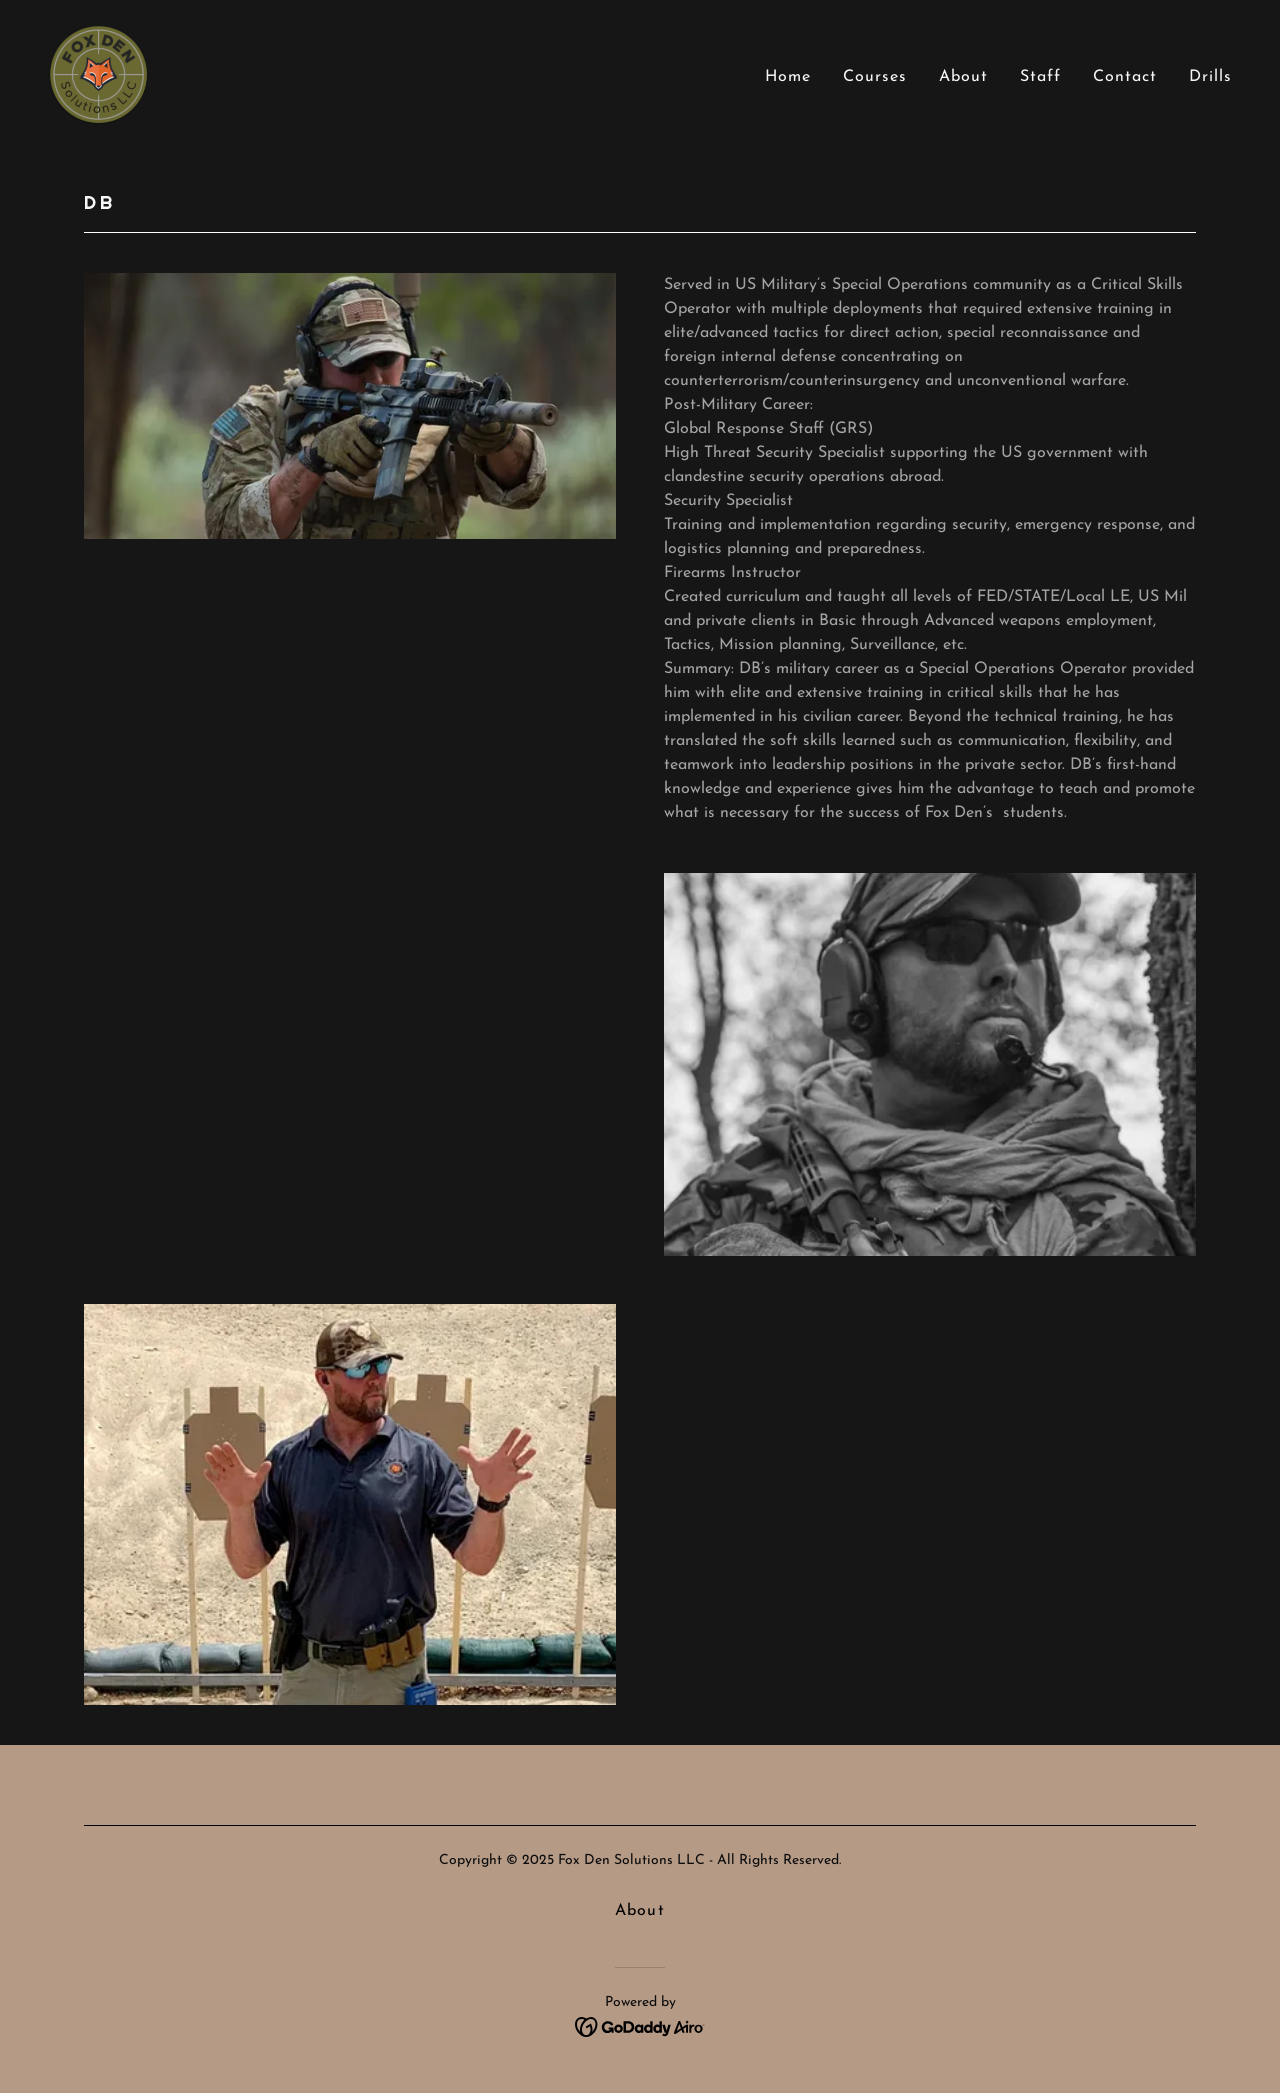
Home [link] (788, 77)
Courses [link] (875, 77)
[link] (98, 74)
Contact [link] (1125, 77)
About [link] (963, 77)
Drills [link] (1210, 77)
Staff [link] (1040, 77)
